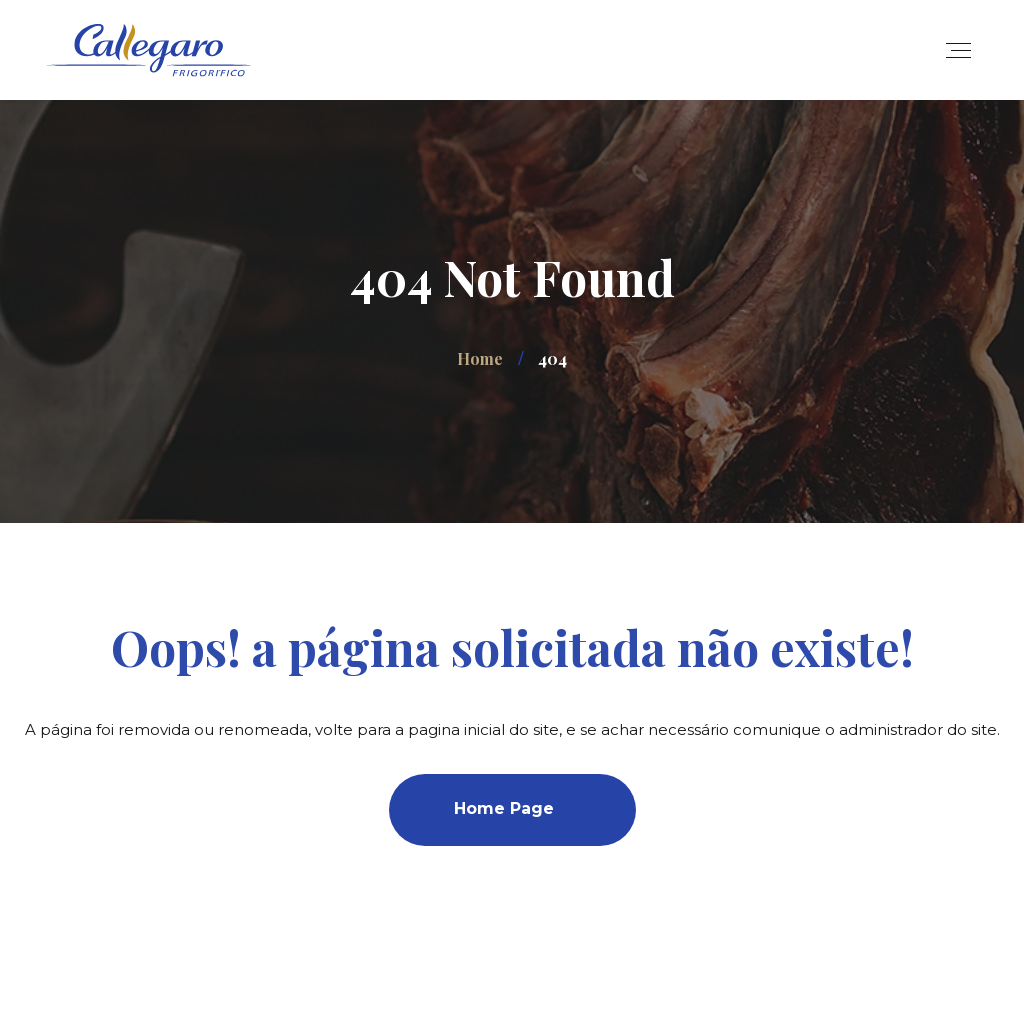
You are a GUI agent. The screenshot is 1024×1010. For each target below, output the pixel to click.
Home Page (504, 808)
